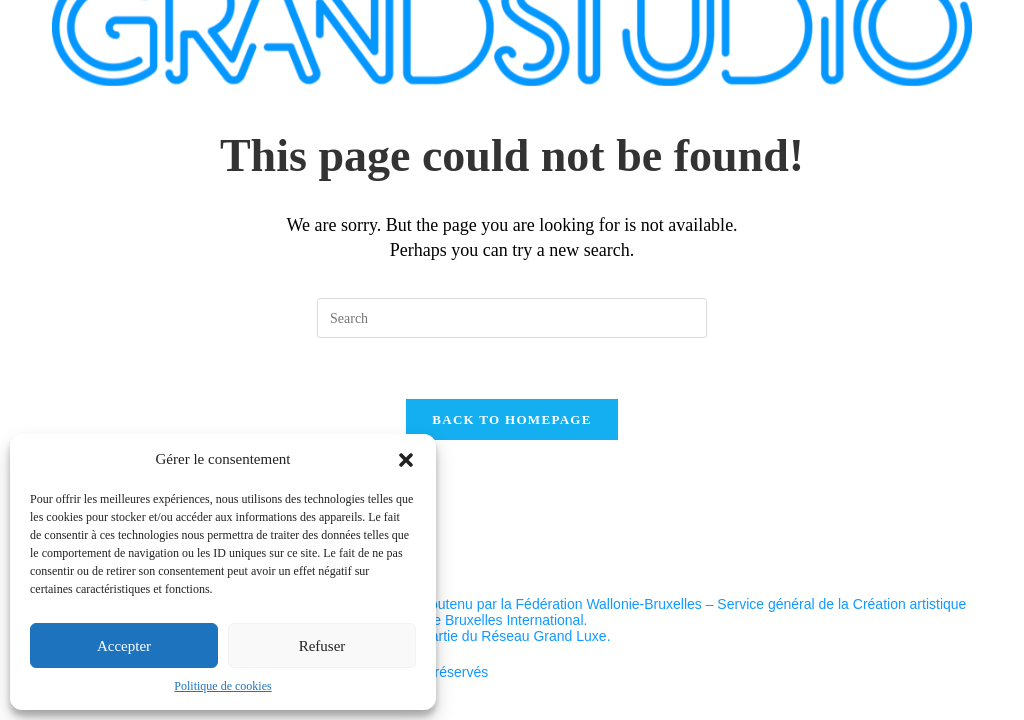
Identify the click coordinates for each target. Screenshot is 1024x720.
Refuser (322, 646)
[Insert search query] (512, 318)
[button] (406, 460)
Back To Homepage (511, 419)
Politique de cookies (222, 686)
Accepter (124, 646)
